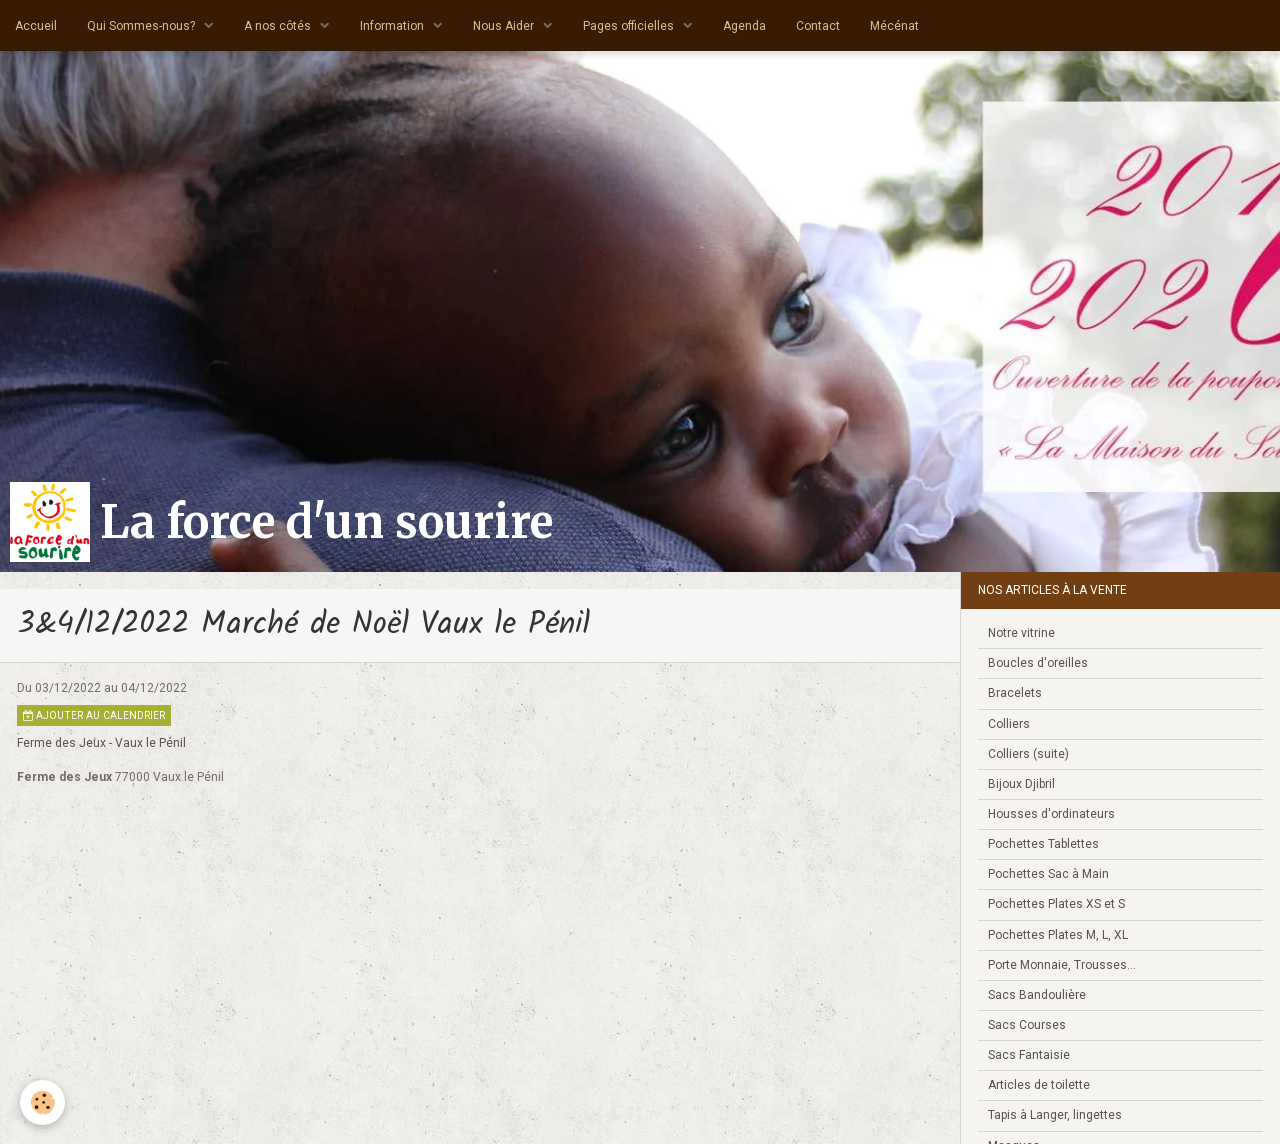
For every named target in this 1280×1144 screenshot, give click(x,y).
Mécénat (894, 26)
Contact (818, 26)
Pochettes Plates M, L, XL (1058, 935)
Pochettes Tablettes (1043, 844)
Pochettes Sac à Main (1048, 874)
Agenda (744, 26)
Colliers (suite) (1028, 754)
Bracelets (1015, 693)
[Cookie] (42, 1102)
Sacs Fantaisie (1029, 1055)
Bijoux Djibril (1021, 784)
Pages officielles (630, 26)
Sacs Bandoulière (1037, 995)
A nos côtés (279, 26)
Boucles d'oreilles (1038, 663)
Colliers (1009, 724)
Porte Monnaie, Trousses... (1062, 965)
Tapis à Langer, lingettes (1055, 1115)
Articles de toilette (1039, 1085)
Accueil (36, 26)
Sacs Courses (1027, 1025)
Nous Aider (505, 26)
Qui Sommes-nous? (142, 26)
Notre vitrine (1021, 633)
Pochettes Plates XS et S (1056, 904)
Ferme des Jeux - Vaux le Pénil (101, 743)
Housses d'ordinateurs (1051, 814)
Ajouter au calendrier (94, 715)
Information (393, 26)
